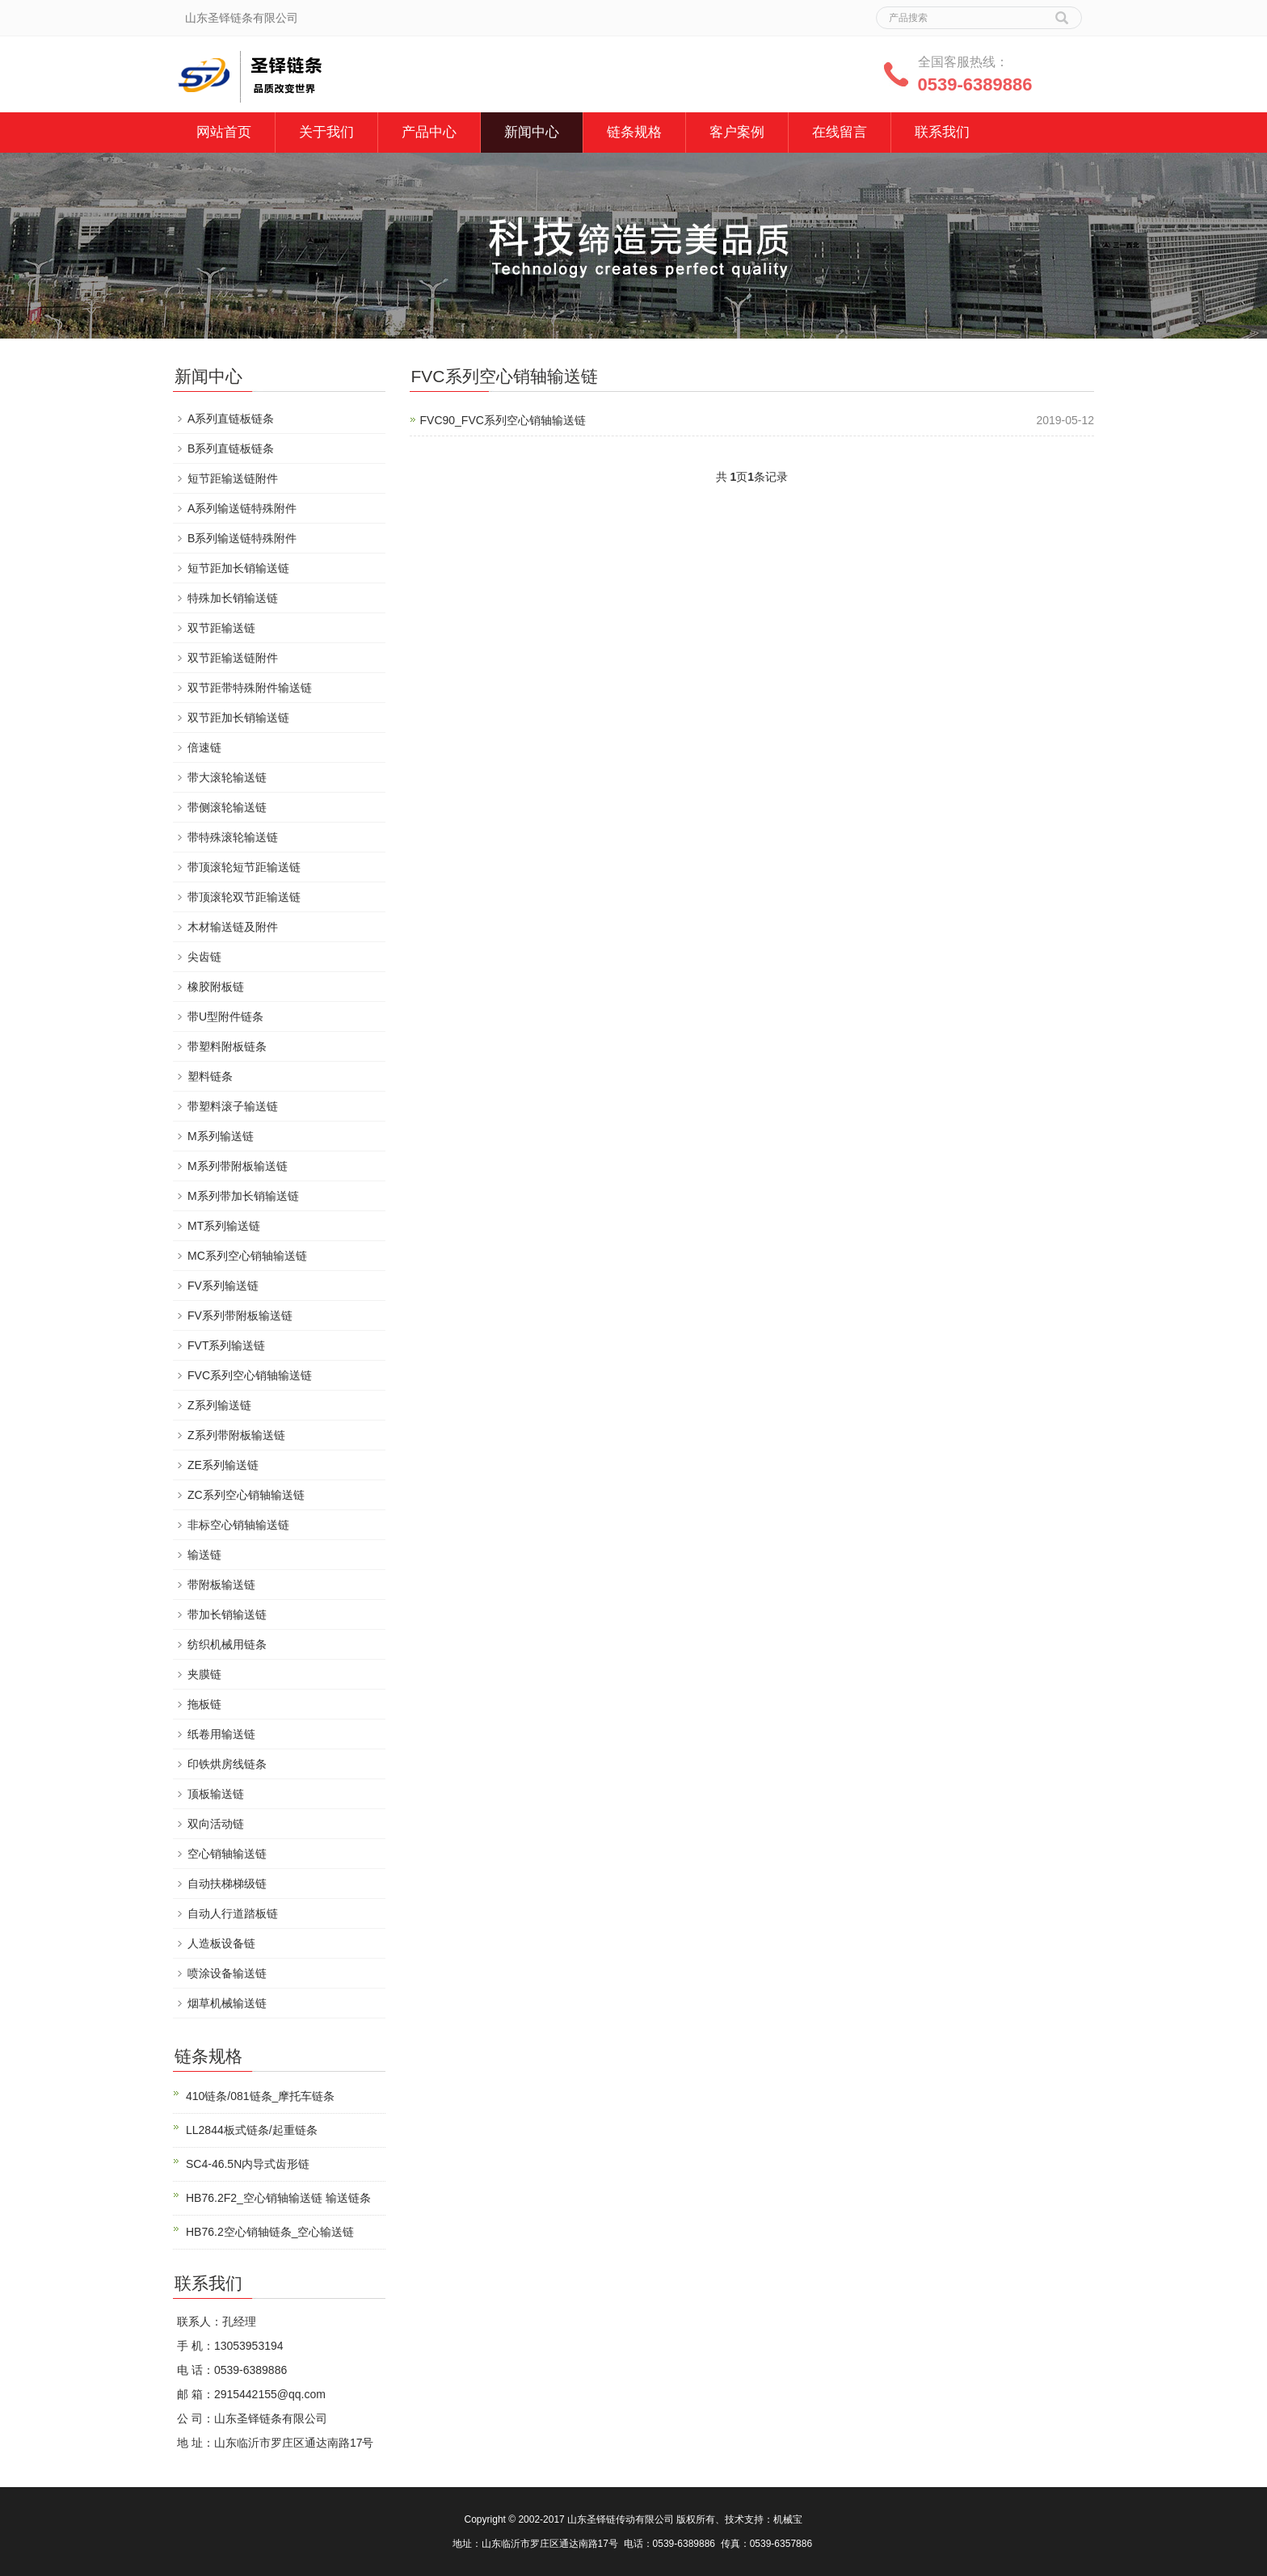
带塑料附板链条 (227, 1046)
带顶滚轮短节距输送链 (244, 867)
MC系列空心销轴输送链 (247, 1255)
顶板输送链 (215, 1793)
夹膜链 (204, 1674)
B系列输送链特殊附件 (242, 538)
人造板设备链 (221, 1943)
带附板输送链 (221, 1584)
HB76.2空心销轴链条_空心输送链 (270, 2231)
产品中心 (429, 132)
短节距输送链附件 (232, 478)
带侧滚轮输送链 (227, 807)
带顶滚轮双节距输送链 (244, 896)
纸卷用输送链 (221, 1734)
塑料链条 (210, 1076)
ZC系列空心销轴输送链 (246, 1494)
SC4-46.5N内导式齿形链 (247, 2163)
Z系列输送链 (219, 1405)
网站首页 (223, 132)
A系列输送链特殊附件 (242, 508)
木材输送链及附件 (232, 926)
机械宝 (787, 2519)
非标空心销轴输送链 (238, 1524)
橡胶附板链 (215, 986)
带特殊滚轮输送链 (232, 837)
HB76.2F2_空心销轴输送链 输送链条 (278, 2197)
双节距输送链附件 (232, 657)
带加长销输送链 (227, 1614)
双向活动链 (215, 1823)
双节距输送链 (221, 627)
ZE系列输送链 (223, 1464)
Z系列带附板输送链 (236, 1435)
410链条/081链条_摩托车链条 (260, 2096)
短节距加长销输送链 (238, 568)
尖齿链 (204, 956)
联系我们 (942, 132)
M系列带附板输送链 (237, 1166)
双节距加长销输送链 (238, 717)
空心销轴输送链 (227, 1853)
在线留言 (839, 132)
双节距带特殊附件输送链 (249, 687)
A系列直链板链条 (230, 418)
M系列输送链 (220, 1136)
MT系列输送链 (223, 1225)
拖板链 (204, 1704)
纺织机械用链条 (227, 1644)
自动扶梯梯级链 (227, 1883)
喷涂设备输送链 (227, 1973)
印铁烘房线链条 (227, 1763)
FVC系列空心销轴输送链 (249, 1375)
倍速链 (204, 747)
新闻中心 (531, 132)
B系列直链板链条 (230, 448)
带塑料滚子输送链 (232, 1106)
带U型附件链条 (225, 1016)
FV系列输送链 (223, 1285)
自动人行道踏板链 (232, 1913)
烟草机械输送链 (227, 2003)
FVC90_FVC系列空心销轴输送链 (503, 420)
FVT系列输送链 (226, 1345)
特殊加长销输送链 (232, 597)
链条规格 (634, 132)
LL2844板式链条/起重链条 (252, 2130)
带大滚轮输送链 (227, 777)
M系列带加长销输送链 (243, 1195)
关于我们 (326, 132)
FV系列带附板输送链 (240, 1315)
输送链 (204, 1554)
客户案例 (736, 132)
